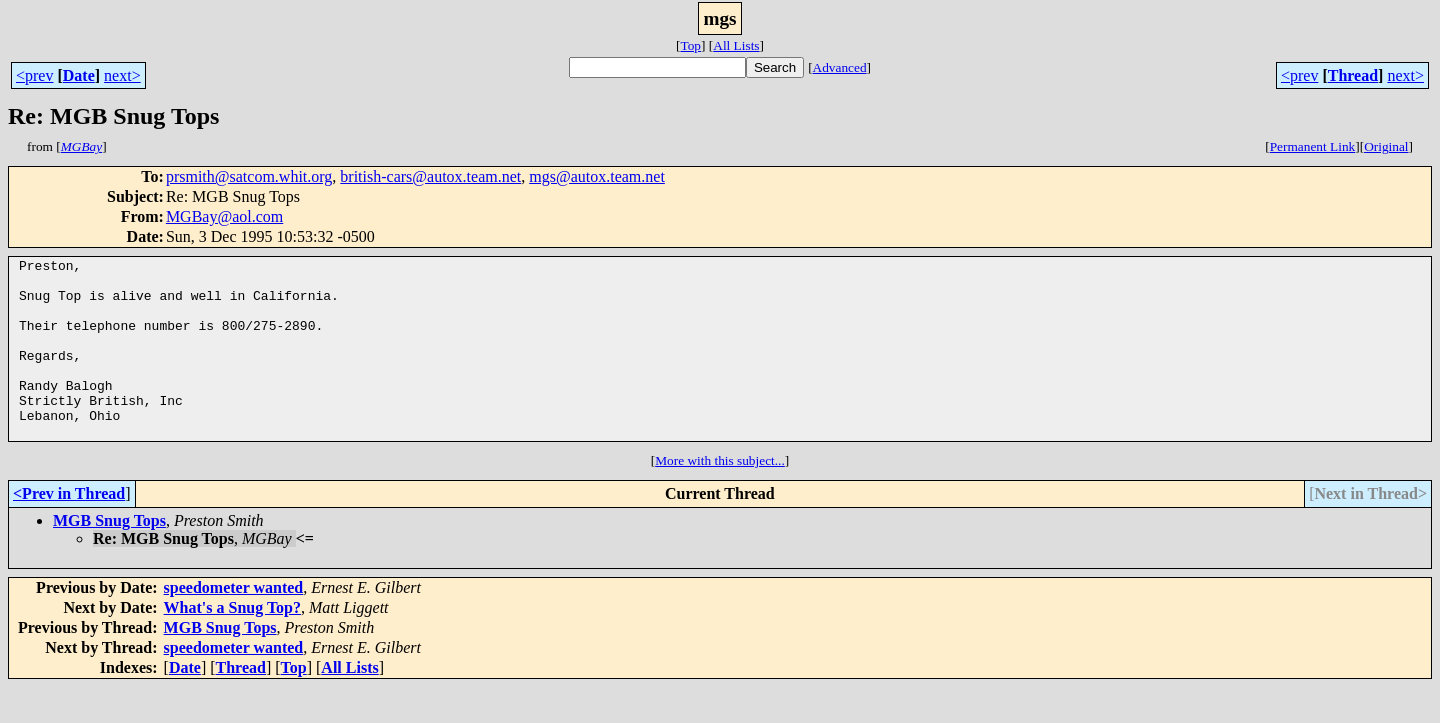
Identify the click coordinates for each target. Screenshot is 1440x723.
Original (1386, 146)
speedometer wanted (234, 623)
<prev (34, 75)
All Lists (736, 45)
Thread (1353, 75)
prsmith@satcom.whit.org (249, 176)
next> (122, 75)
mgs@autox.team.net (597, 176)
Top (690, 45)
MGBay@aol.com (224, 216)
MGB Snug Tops (109, 556)
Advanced (840, 67)
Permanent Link (1313, 146)
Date (79, 75)
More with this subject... (720, 496)
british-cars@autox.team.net (430, 176)
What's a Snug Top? (232, 643)
